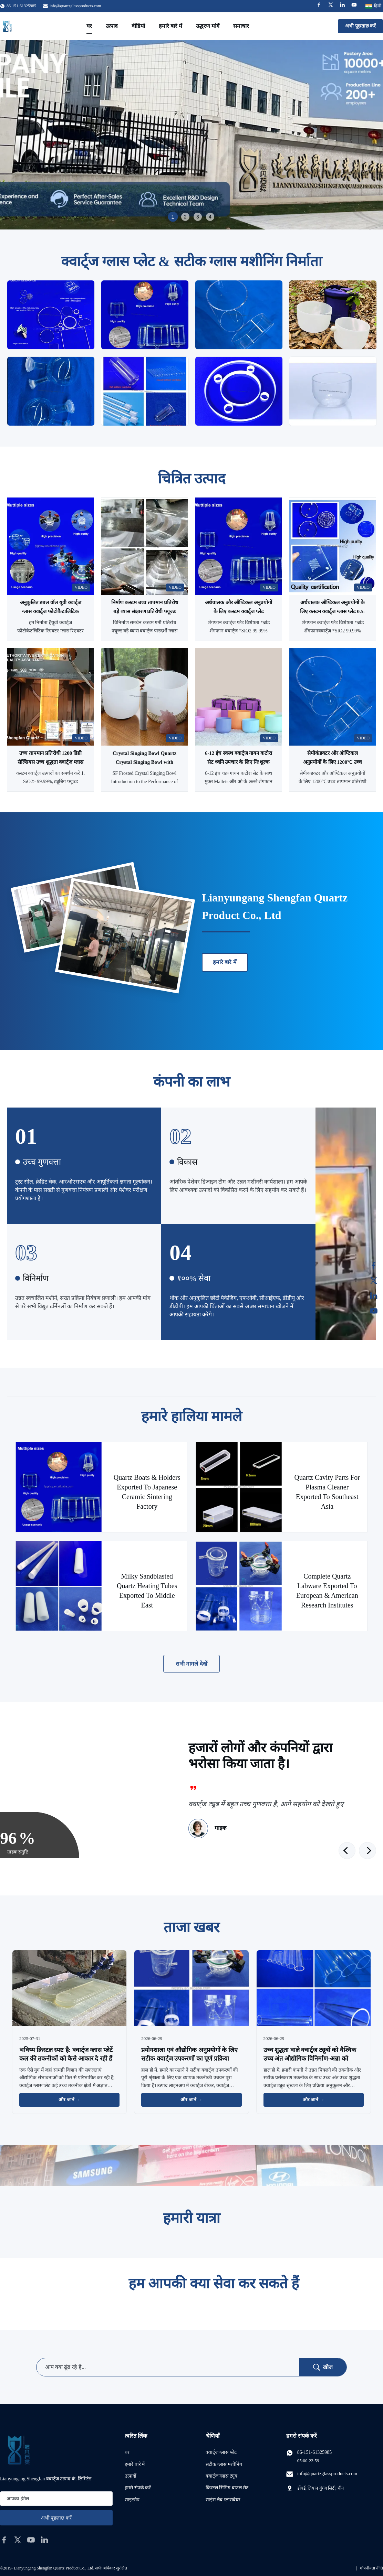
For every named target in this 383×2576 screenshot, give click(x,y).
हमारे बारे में (170, 26)
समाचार (241, 26)
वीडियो (138, 26)
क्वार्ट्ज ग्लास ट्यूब (221, 2476)
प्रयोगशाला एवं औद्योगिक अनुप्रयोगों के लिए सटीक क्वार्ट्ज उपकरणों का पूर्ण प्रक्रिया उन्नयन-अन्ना (189, 2058)
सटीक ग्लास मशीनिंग (224, 2464)
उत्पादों (130, 2476)
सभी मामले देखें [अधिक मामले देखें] (191, 1664)
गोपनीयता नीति (371, 2568)
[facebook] (4, 2540)
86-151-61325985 (314, 2452)
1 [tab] (172, 216)
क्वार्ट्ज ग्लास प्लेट (221, 2452)
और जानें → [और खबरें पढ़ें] (69, 2099)
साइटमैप (132, 2499)
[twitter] (17, 2540)
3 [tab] (197, 217)
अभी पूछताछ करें (360, 26)
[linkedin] (44, 2540)
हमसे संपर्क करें (138, 2487)
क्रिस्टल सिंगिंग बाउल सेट (227, 2487)
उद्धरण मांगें (207, 26)
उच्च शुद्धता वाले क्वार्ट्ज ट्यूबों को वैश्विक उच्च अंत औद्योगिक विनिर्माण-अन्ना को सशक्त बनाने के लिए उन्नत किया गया (309, 2058)
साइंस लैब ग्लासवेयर (223, 2499)
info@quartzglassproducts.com (75, 5)
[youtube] (31, 2540)
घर (89, 26)
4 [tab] (210, 217)
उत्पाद (112, 26)
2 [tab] (185, 217)
